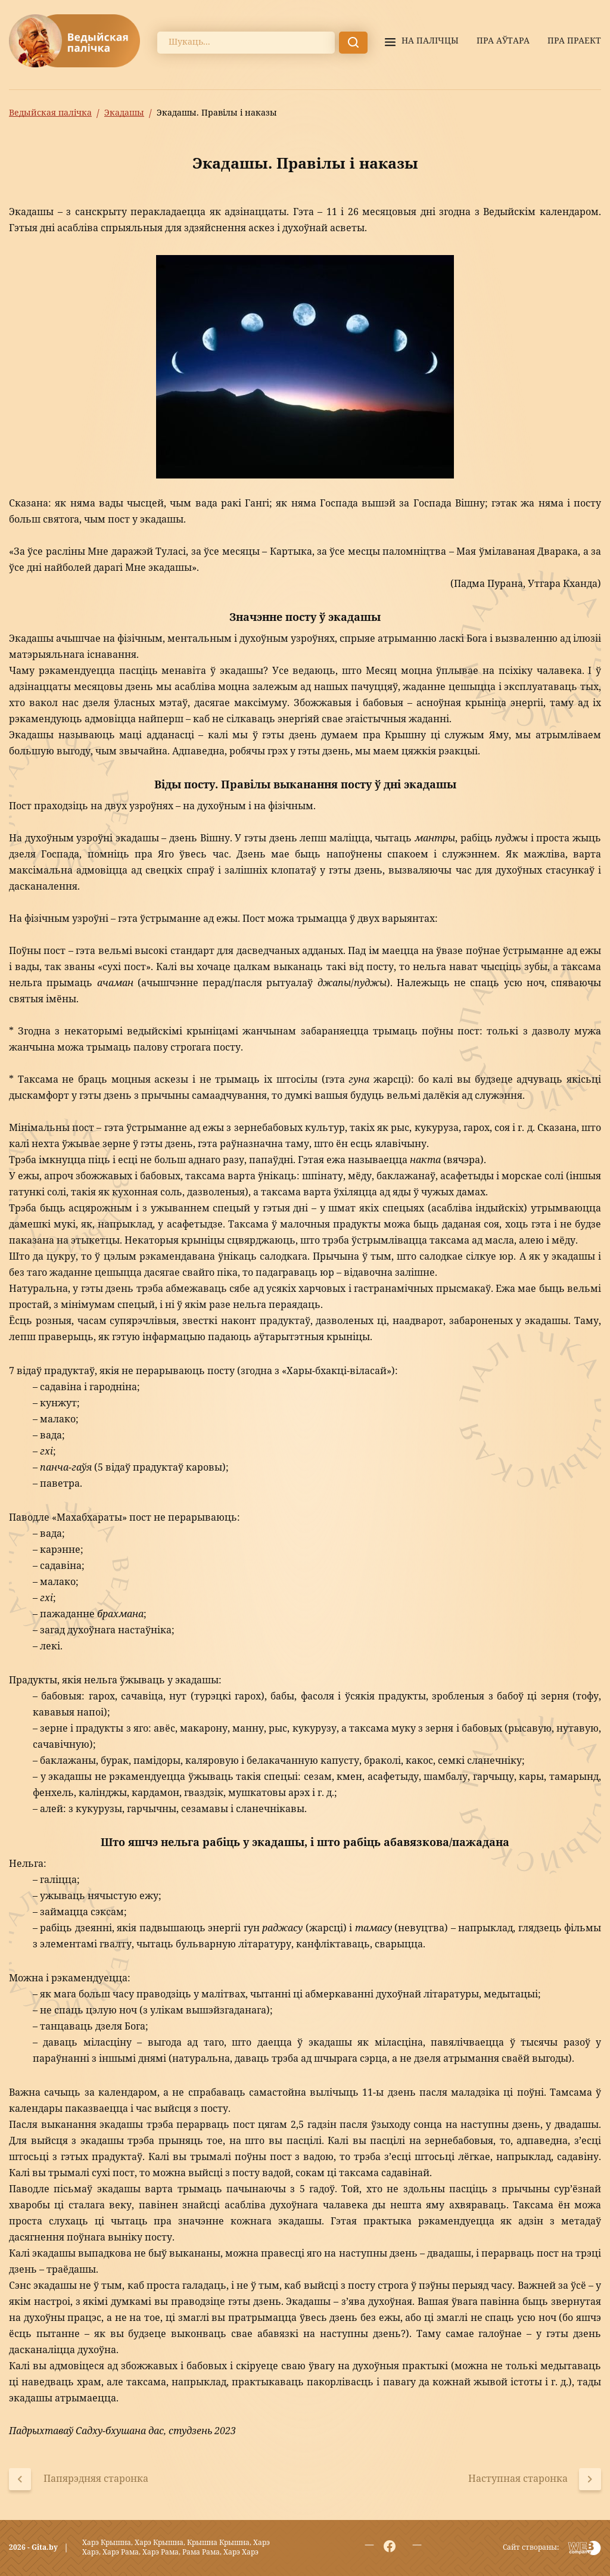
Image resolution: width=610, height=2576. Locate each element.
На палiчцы (430, 41)
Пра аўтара (503, 41)
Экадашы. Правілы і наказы (217, 113)
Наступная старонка (518, 2479)
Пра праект (574, 41)
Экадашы (124, 113)
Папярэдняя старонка (95, 2479)
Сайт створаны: (531, 2548)
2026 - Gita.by (33, 2548)
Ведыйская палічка (50, 113)
